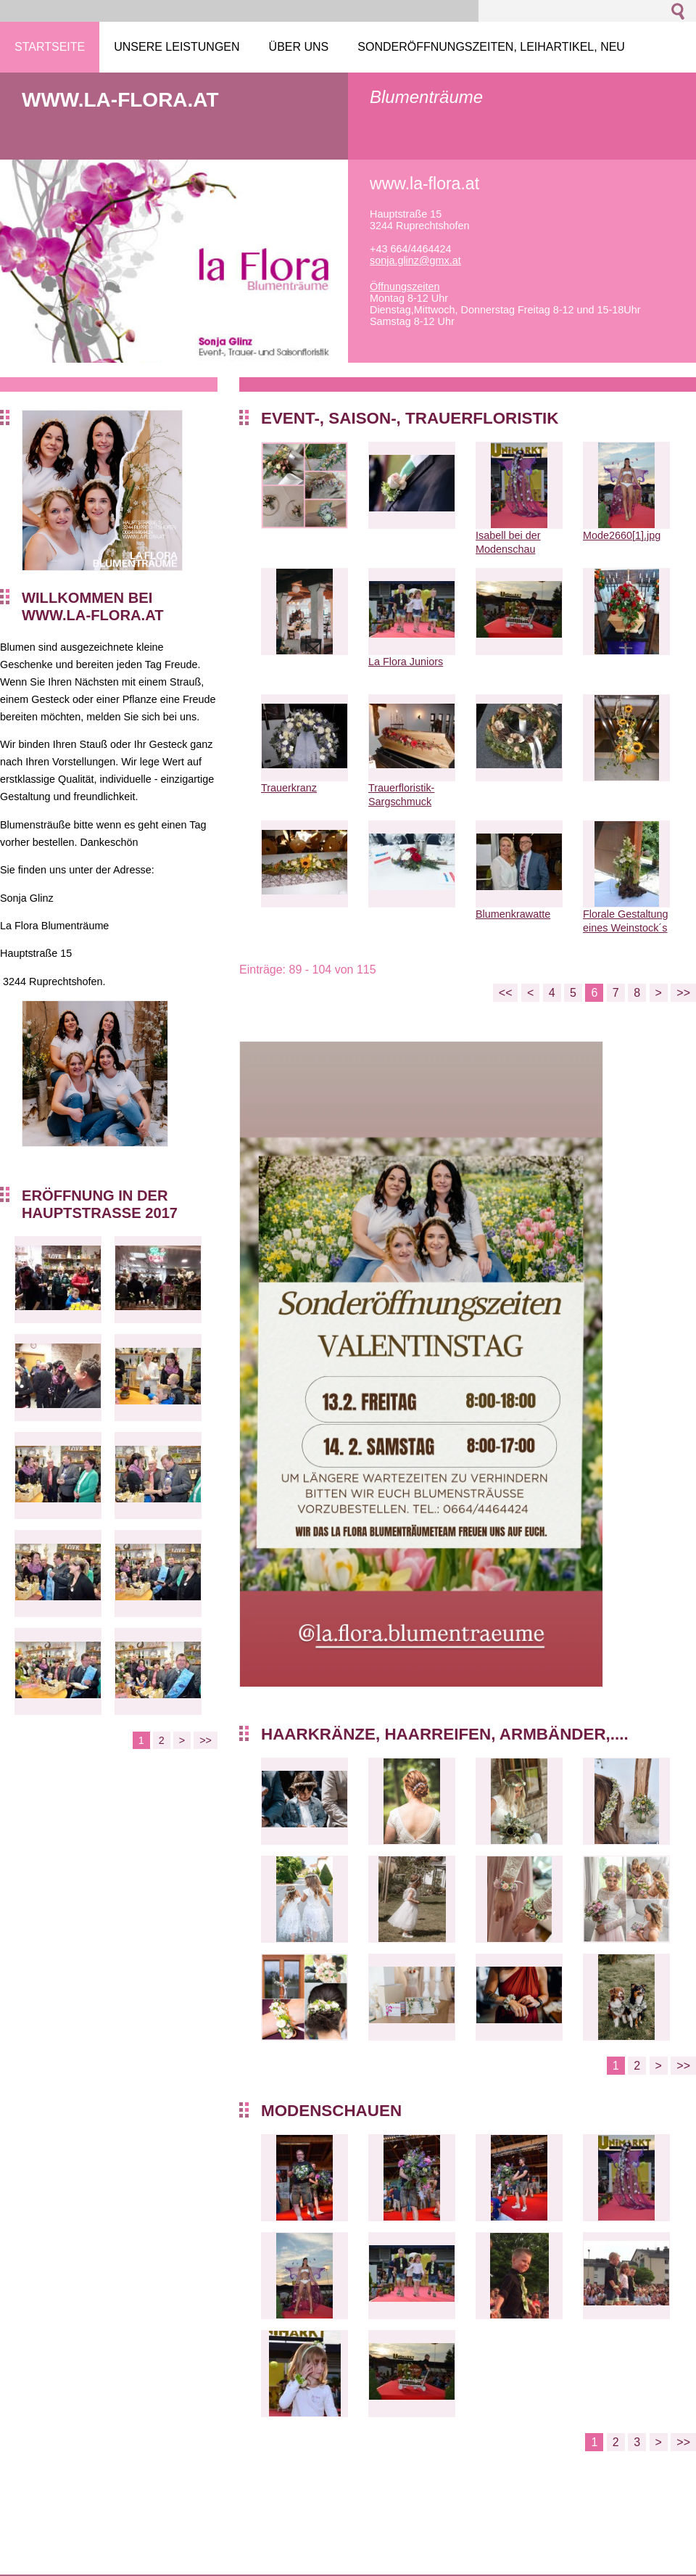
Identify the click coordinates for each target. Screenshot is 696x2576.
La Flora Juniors (405, 661)
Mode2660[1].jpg (621, 535)
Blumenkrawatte (513, 914)
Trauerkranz (289, 788)
